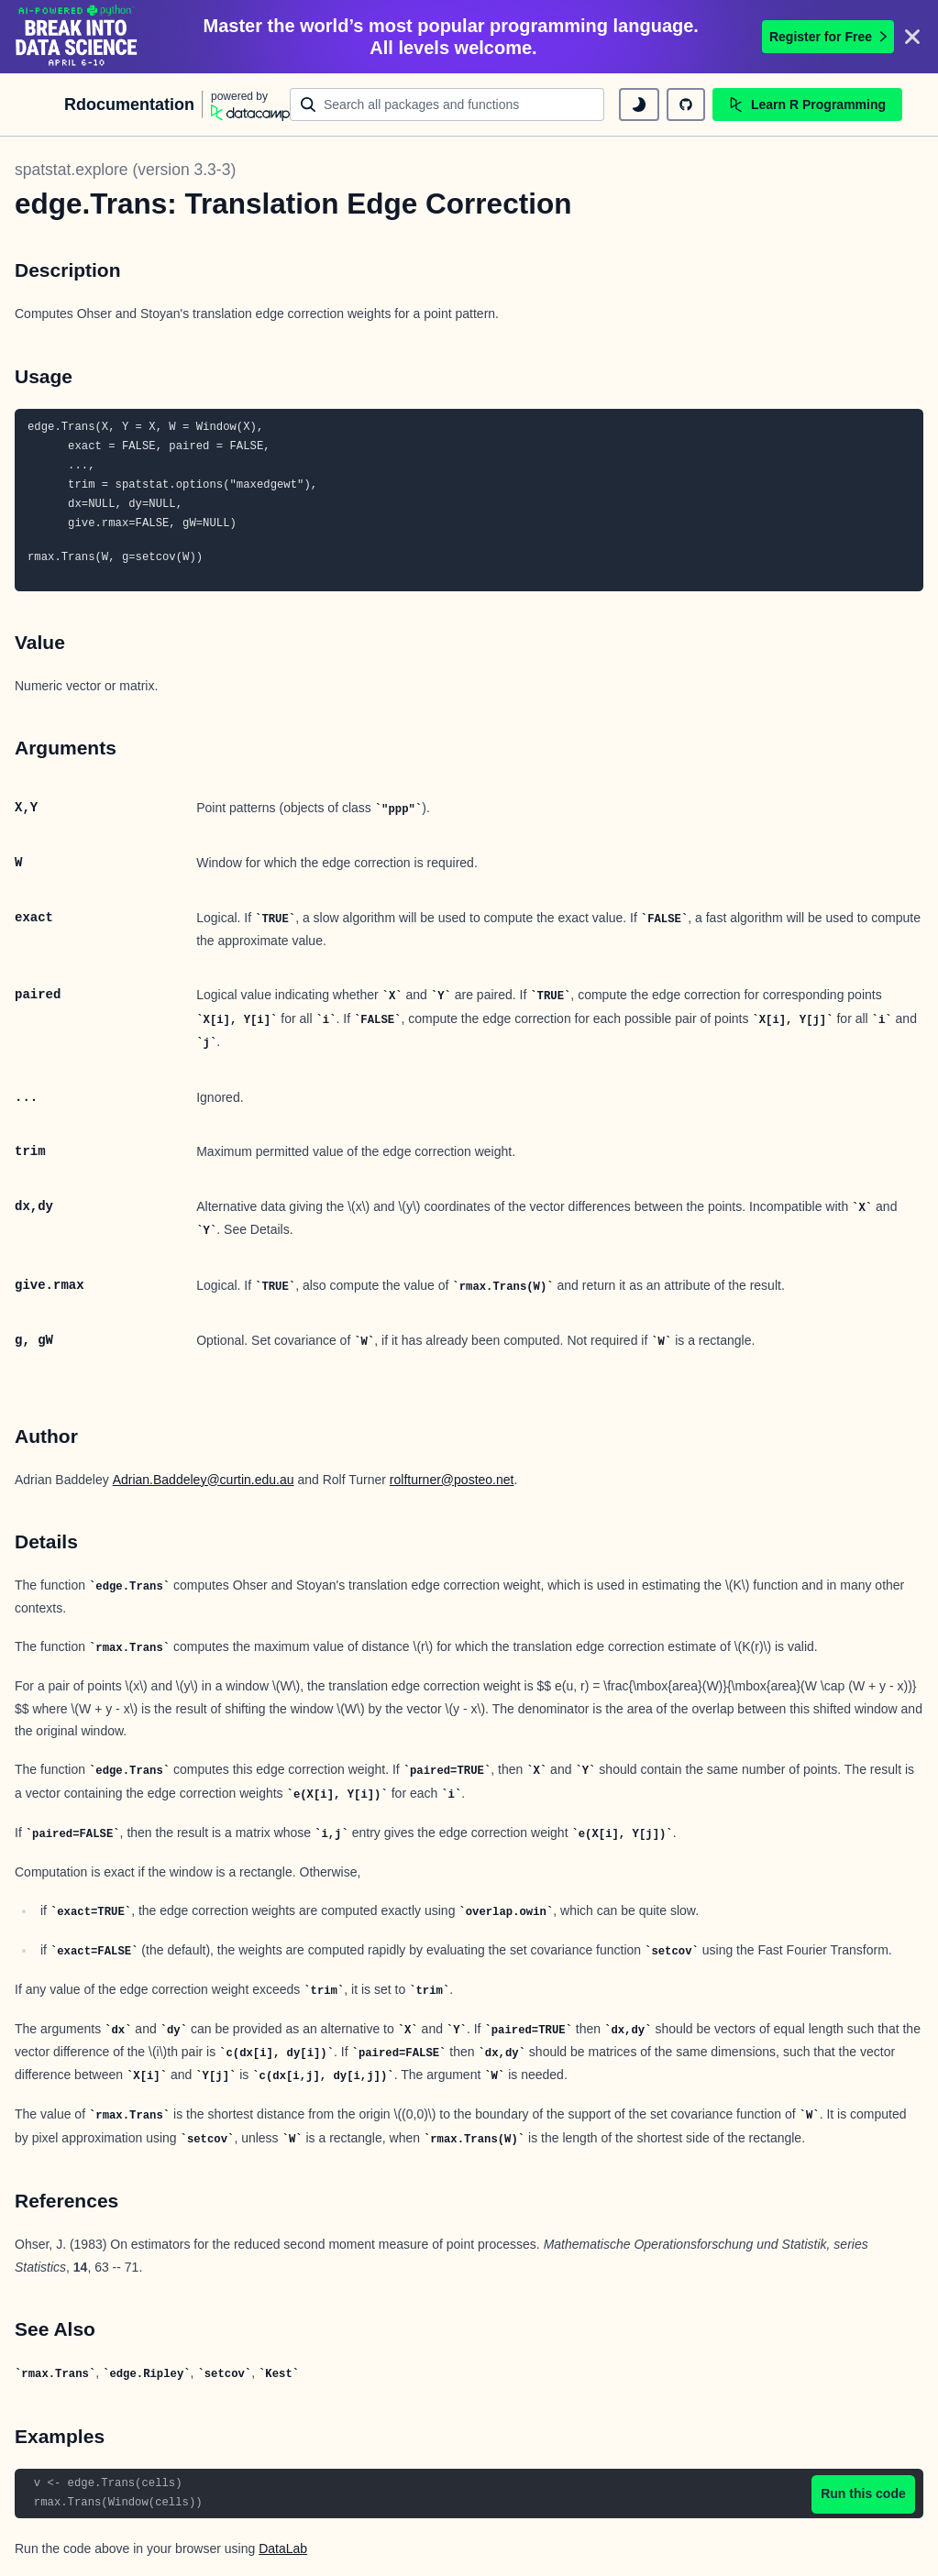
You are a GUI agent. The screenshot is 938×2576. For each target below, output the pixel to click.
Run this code (863, 2493)
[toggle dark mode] (639, 104)
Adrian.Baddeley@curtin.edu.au (203, 1479)
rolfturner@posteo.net (452, 1479)
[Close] (912, 36)
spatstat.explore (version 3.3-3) (125, 169)
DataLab (283, 2548)
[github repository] (686, 104)
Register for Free (828, 36)
